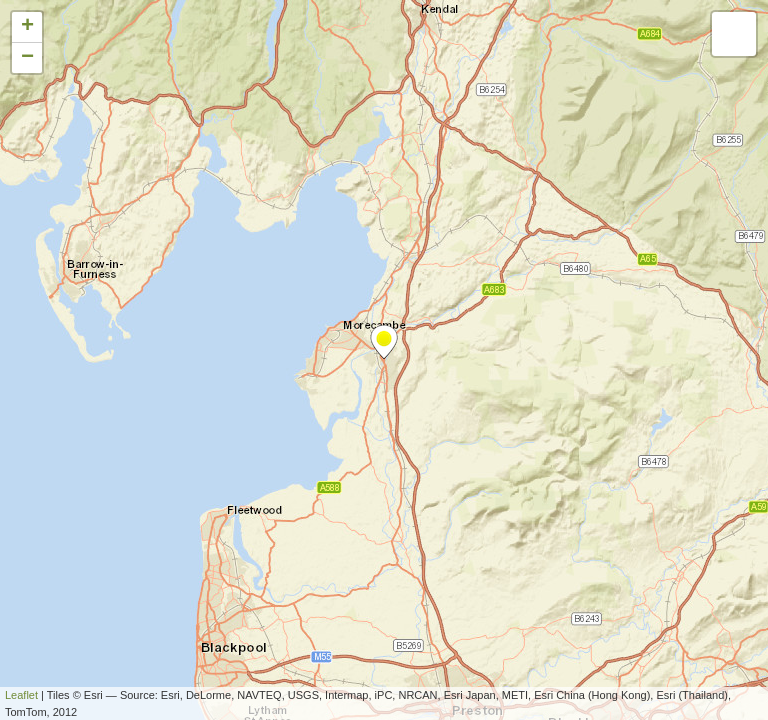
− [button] (27, 58)
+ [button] (27, 27)
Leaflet (21, 695)
